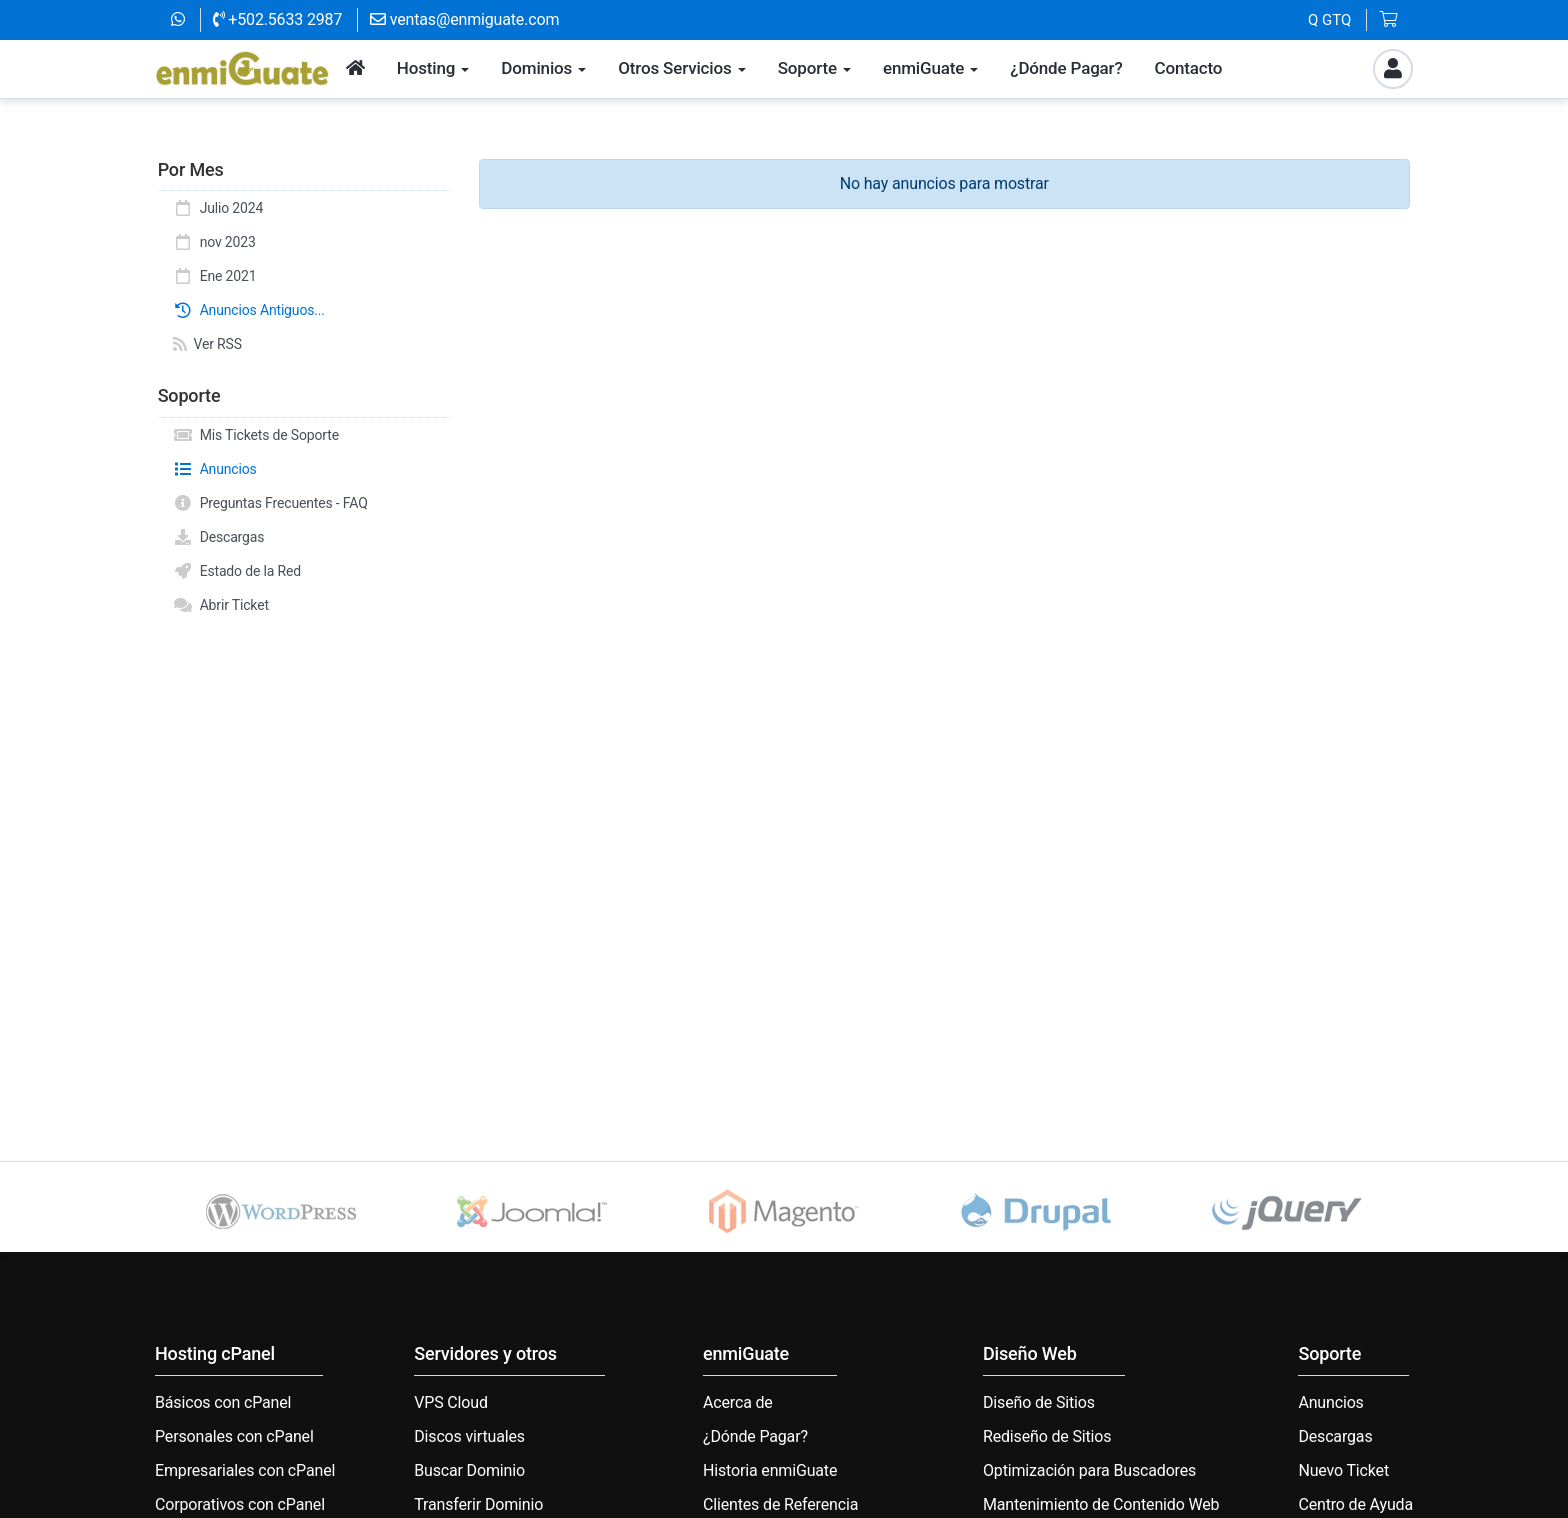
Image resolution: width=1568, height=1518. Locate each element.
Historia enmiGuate (770, 1470)
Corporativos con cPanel (240, 1504)
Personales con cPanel (234, 1436)
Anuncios (215, 469)
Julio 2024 (218, 208)
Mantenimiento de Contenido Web (1101, 1504)
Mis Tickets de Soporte (256, 435)
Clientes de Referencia (780, 1504)
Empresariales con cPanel (245, 1470)
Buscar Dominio (469, 1470)
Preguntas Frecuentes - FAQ (270, 503)
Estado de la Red (237, 571)
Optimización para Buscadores (1089, 1470)
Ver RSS (207, 344)
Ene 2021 (214, 276)
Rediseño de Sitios (1047, 1436)
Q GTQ (1329, 20)
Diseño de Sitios (1039, 1402)
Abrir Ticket (221, 605)
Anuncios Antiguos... (249, 310)
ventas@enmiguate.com (464, 19)
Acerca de (738, 1402)
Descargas (218, 537)
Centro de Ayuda (1355, 1504)
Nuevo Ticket (1343, 1470)
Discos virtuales (469, 1436)
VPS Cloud (451, 1402)
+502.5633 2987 (278, 19)
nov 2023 (214, 242)
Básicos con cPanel (223, 1402)
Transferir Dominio (478, 1504)
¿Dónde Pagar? (755, 1436)
